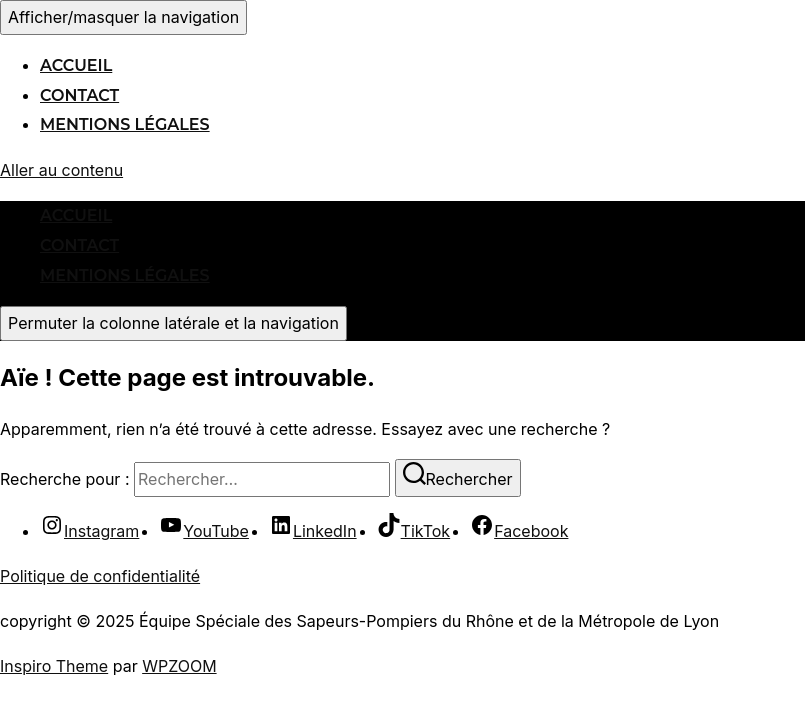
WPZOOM (179, 666)
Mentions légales (125, 124)
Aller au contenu (61, 170)
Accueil (76, 65)
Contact (79, 95)
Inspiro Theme (54, 666)
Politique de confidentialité (100, 576)
